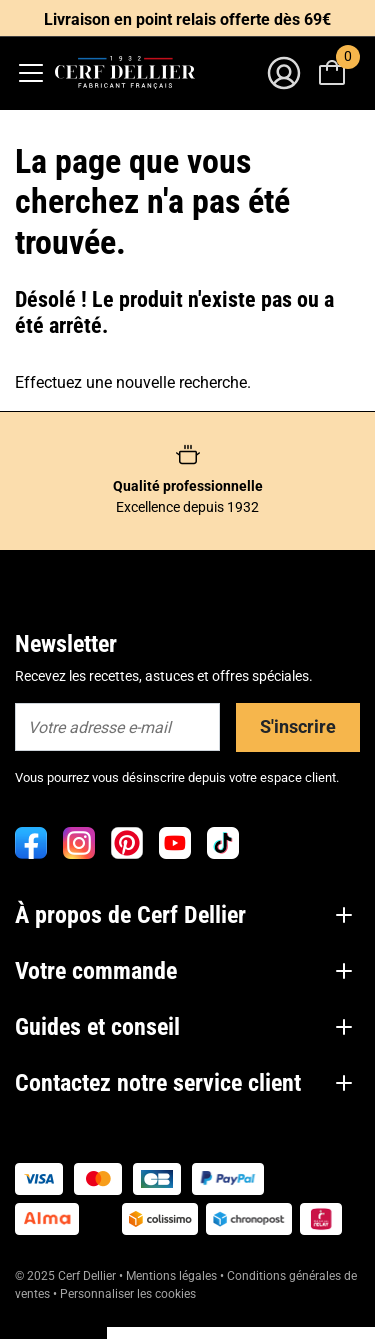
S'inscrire (298, 726)
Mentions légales (171, 1276)
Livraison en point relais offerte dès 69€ (187, 19)
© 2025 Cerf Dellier (67, 1276)
